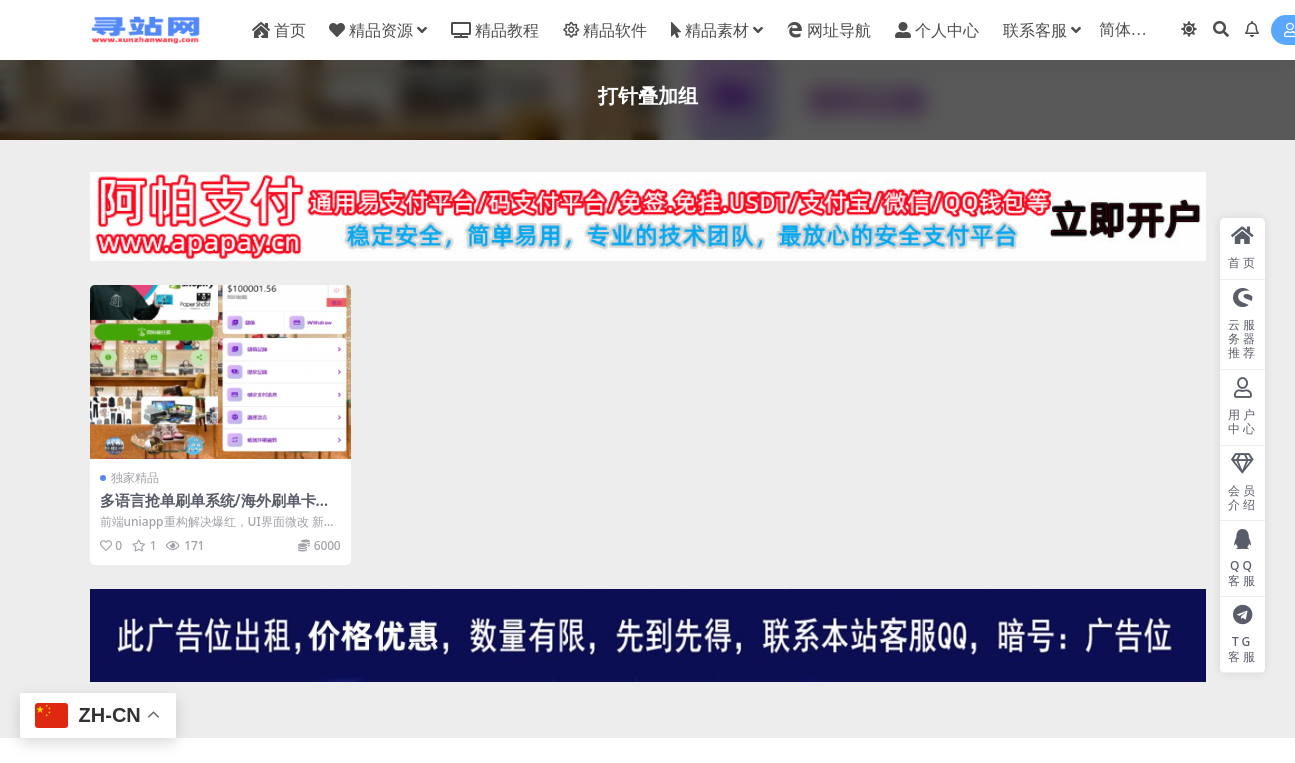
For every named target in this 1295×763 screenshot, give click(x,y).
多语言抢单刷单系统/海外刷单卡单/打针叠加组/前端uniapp (218, 509)
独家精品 (135, 477)
